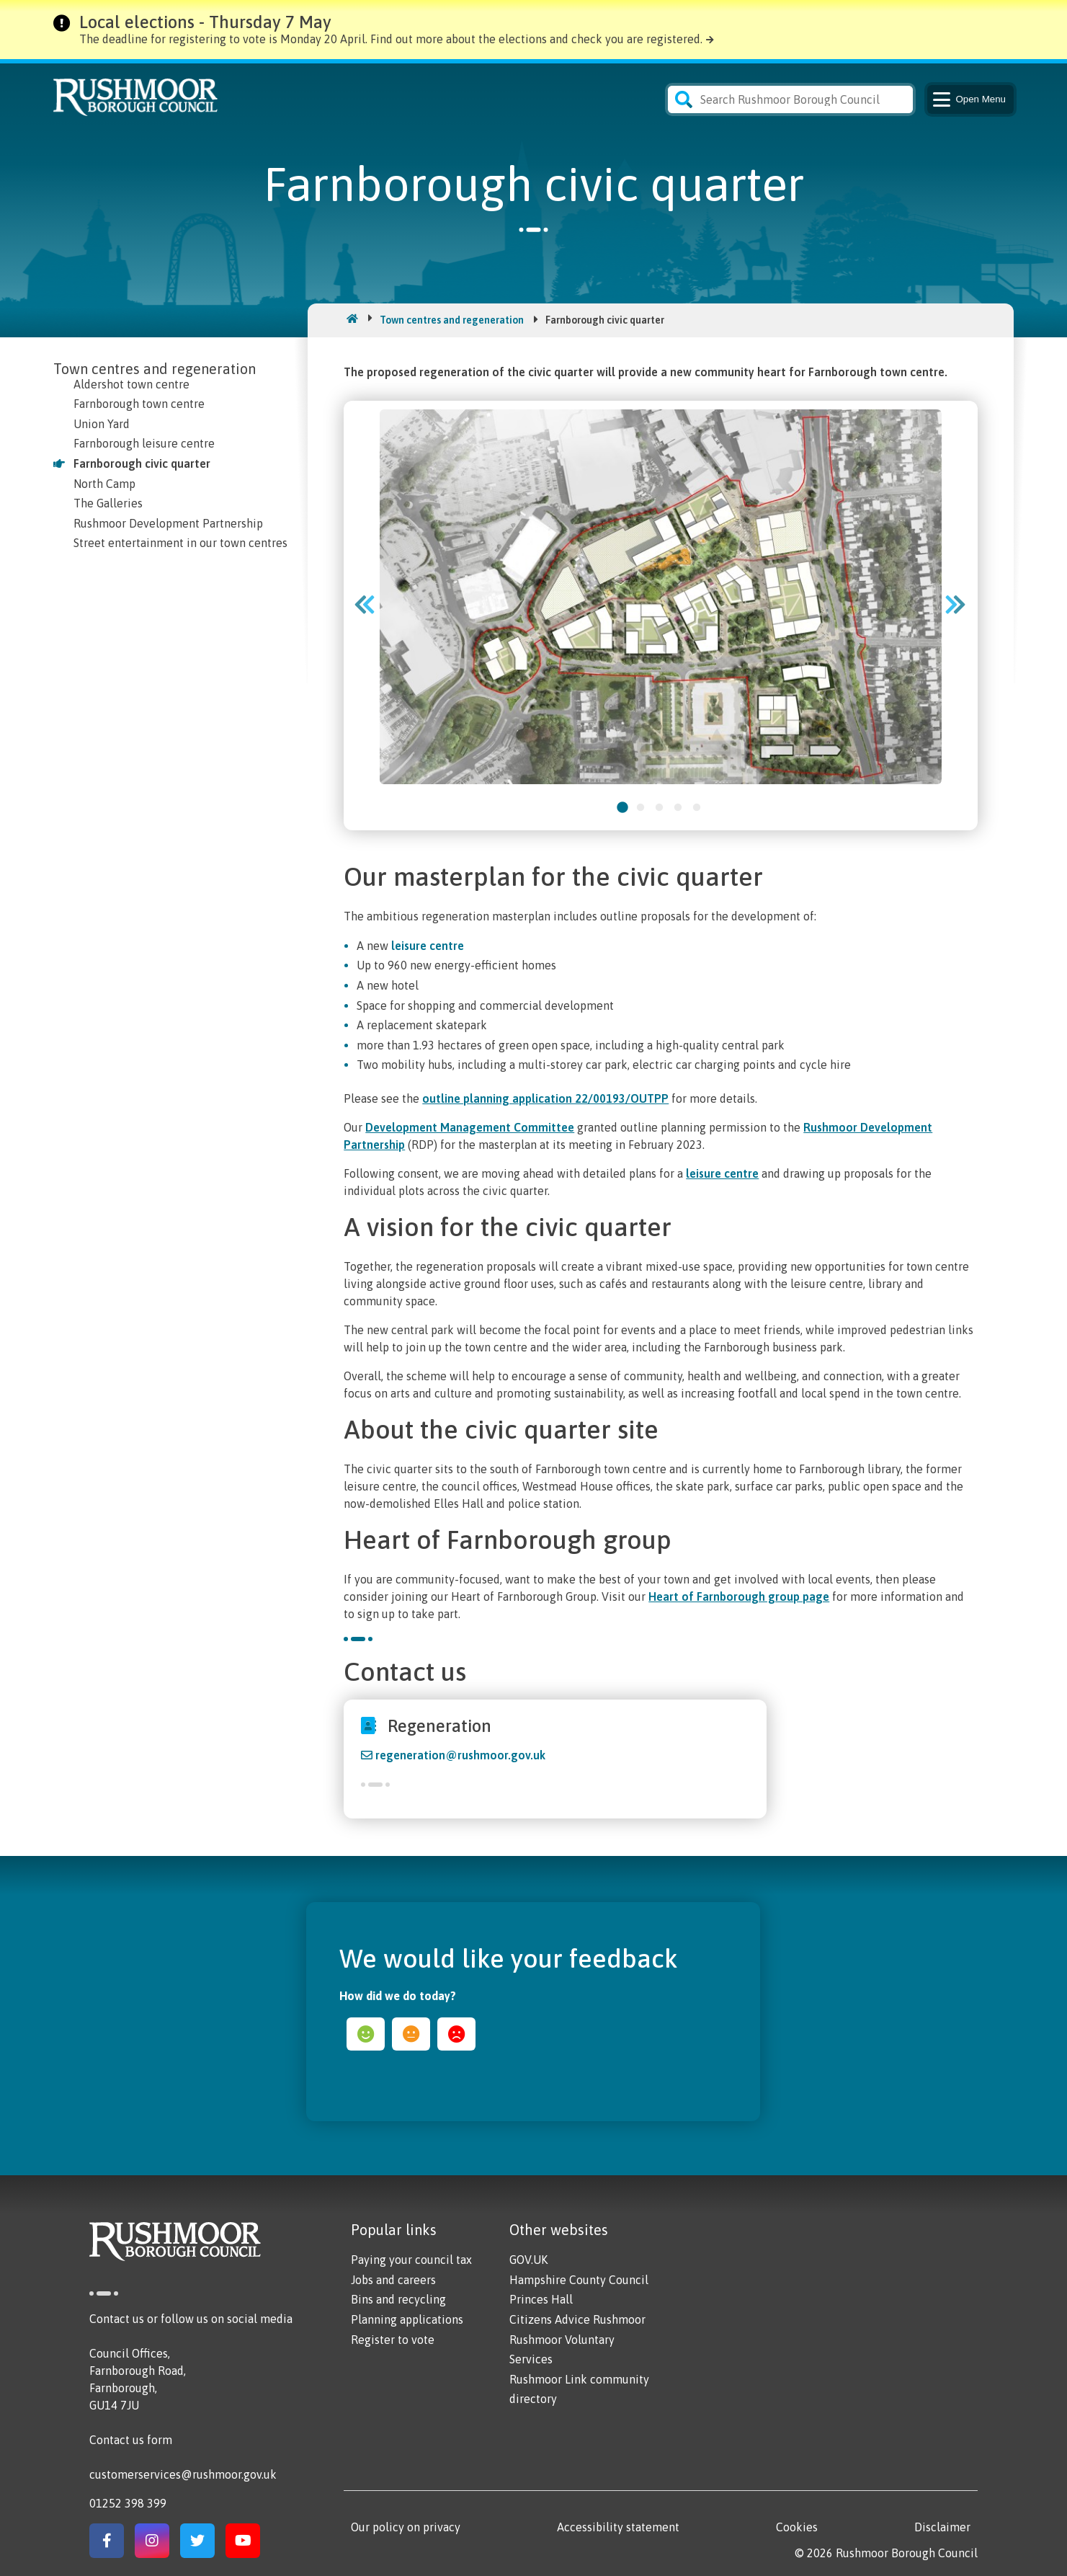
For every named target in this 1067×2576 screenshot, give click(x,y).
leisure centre (427, 945)
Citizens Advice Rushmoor (577, 2319)
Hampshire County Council (578, 2279)
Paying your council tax (411, 2259)
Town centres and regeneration (452, 320)
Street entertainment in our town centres (180, 542)
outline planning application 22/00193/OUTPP (545, 1098)
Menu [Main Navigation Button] (968, 99)
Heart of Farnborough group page (738, 1596)
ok (411, 2034)
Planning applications (407, 2319)
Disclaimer (942, 2527)
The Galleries (108, 503)
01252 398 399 (127, 2503)
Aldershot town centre (131, 384)
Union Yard (101, 423)
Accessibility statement (618, 2527)
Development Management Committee (469, 1127)
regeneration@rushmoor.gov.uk (460, 1755)
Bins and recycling (398, 2299)
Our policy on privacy (405, 2527)
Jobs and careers (393, 2279)
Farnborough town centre (139, 403)
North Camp (104, 483)
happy (366, 2034)
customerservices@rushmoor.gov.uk (183, 2474)
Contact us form (130, 2439)
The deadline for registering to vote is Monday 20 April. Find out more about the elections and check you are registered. (390, 38)
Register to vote (392, 2339)
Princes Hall (541, 2299)
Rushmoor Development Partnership (168, 523)
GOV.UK (528, 2259)
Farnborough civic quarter (141, 463)
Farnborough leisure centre (144, 443)
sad (456, 2034)
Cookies (797, 2527)
